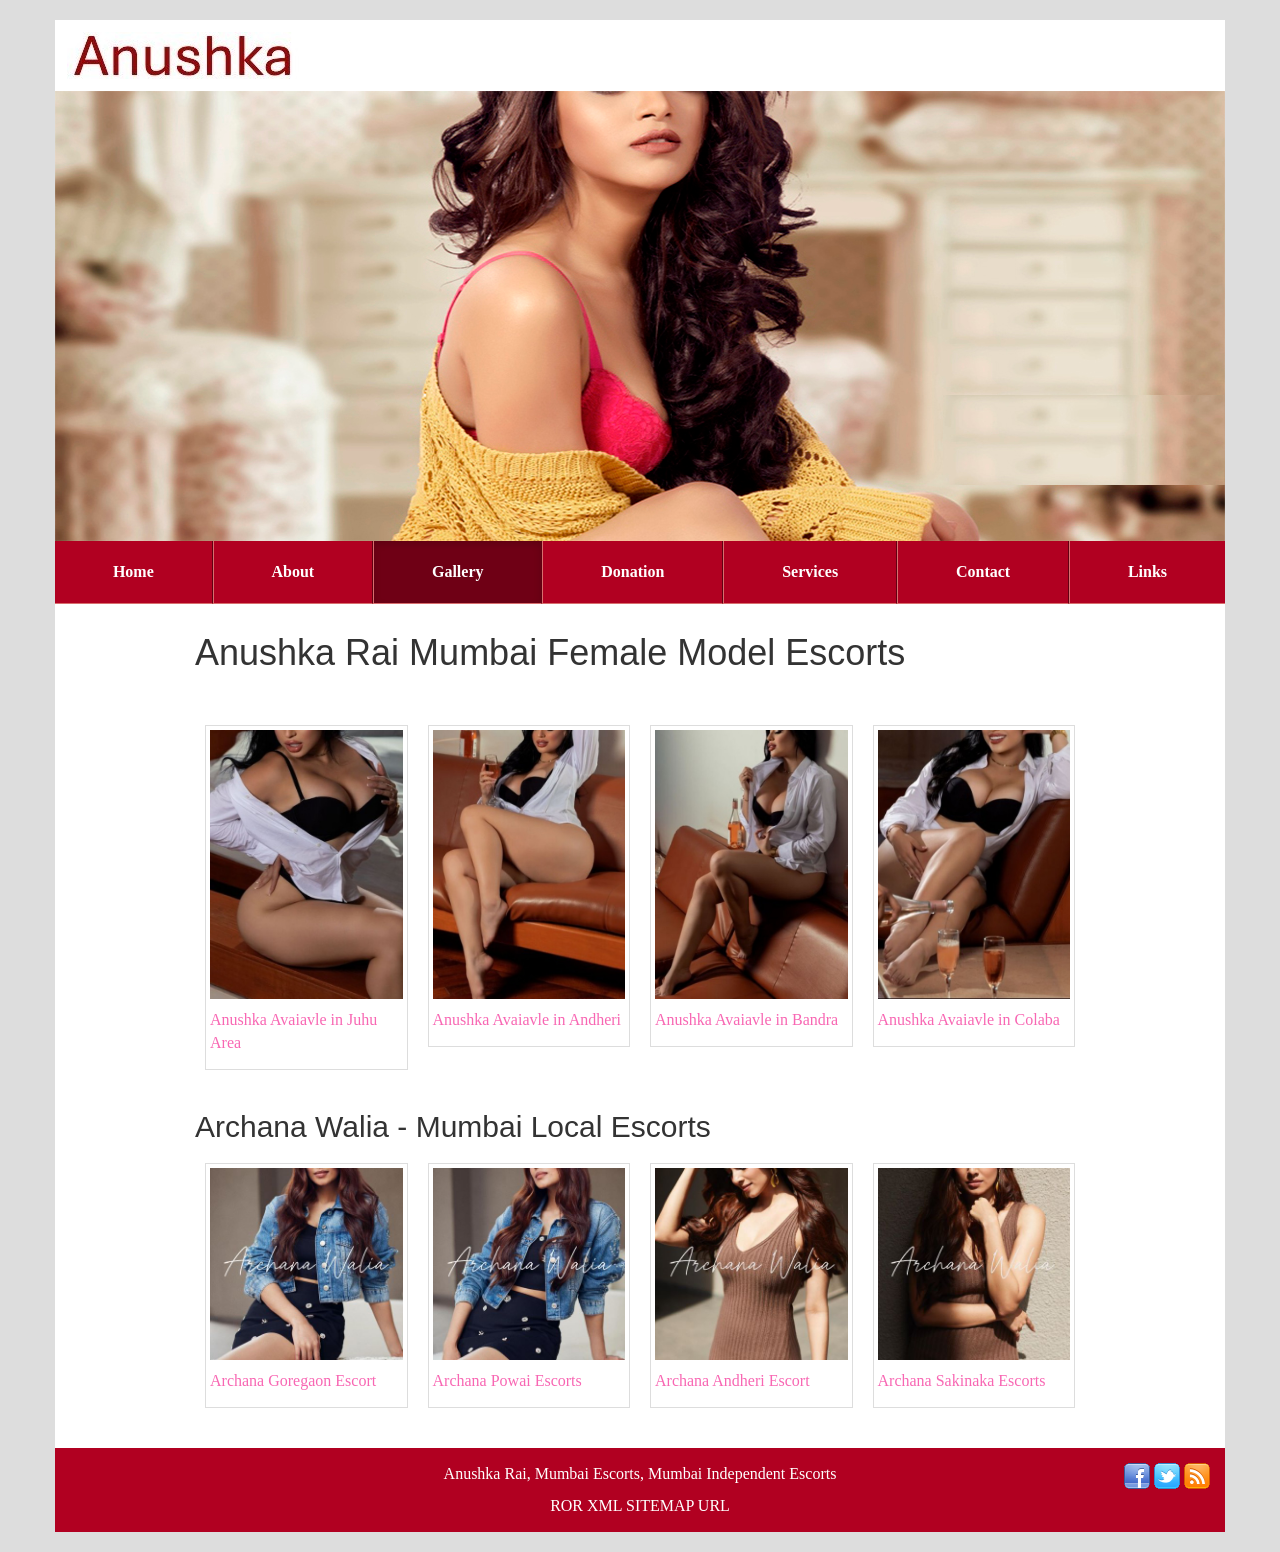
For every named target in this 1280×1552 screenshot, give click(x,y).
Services (810, 571)
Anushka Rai (485, 1473)
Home (133, 571)
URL (714, 1505)
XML (604, 1505)
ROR (566, 1505)
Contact (983, 571)
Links (1147, 571)
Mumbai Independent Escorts (742, 1473)
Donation (632, 571)
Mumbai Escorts (587, 1473)
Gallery (458, 571)
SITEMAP (660, 1505)
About (293, 571)
